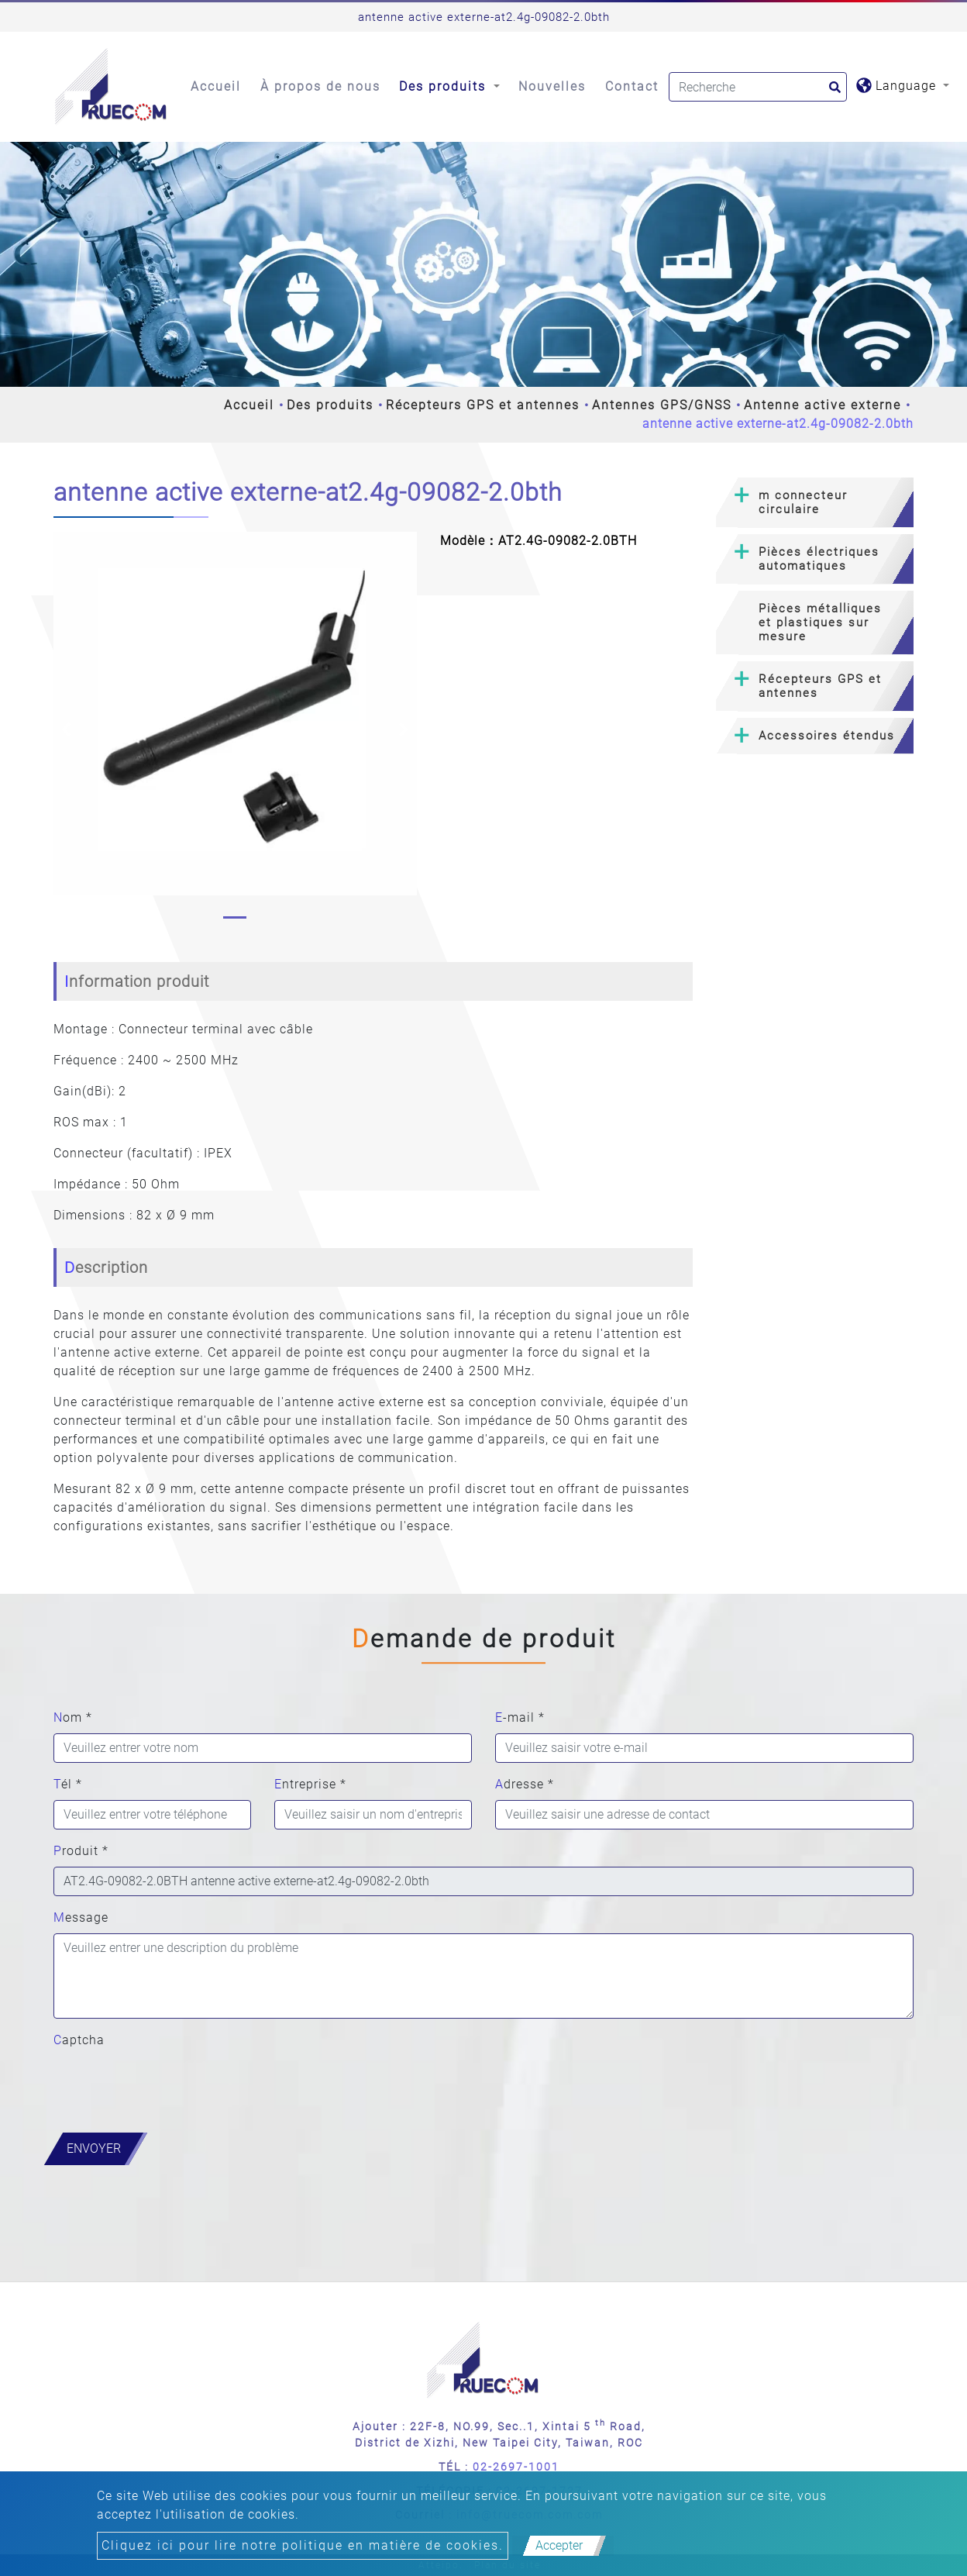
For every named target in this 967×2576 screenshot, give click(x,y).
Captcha (79, 2040)
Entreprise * (310, 1784)
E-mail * (520, 1717)
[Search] (758, 87)
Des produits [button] (444, 86)
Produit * (80, 1850)
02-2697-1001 (516, 2466)
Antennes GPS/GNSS (661, 405)
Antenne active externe (822, 405)
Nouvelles (552, 86)
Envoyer (94, 2148)
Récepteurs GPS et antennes (483, 405)
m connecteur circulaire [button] (803, 502)
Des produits (330, 405)
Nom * (72, 1717)
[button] (66, 729)
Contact (632, 86)
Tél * (67, 1784)
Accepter (559, 2545)
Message (80, 1917)
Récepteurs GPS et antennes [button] (820, 686)
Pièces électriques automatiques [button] (819, 559)
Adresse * (524, 1784)
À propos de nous (320, 86)
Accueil (216, 86)
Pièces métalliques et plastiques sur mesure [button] (820, 622)
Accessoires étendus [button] (827, 736)
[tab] (815, 503)
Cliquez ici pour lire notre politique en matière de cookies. (303, 2545)
